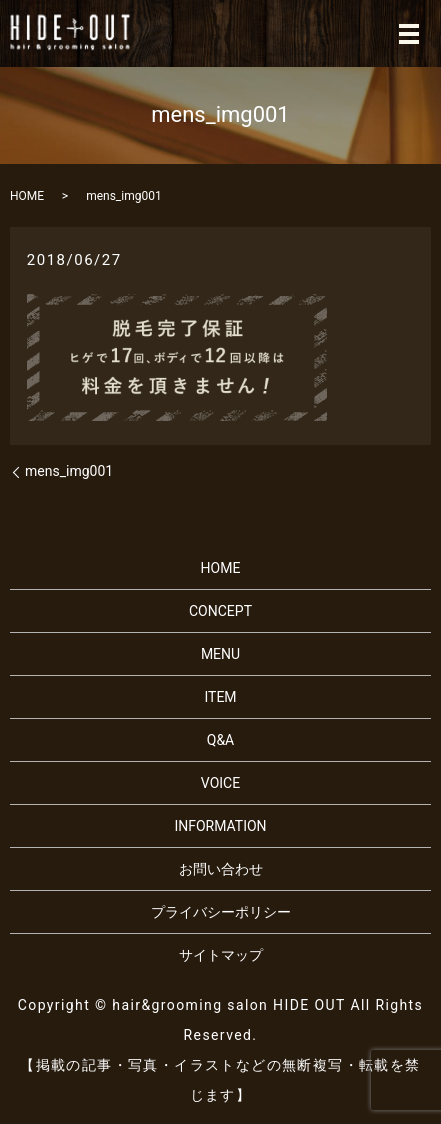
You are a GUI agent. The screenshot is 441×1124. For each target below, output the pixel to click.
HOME (27, 196)
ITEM (220, 697)
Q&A (220, 740)
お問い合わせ (221, 869)
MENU (220, 654)
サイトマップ (221, 955)
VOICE (220, 783)
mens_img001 (69, 471)
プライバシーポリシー (221, 912)
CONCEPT (220, 611)
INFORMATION (220, 826)
